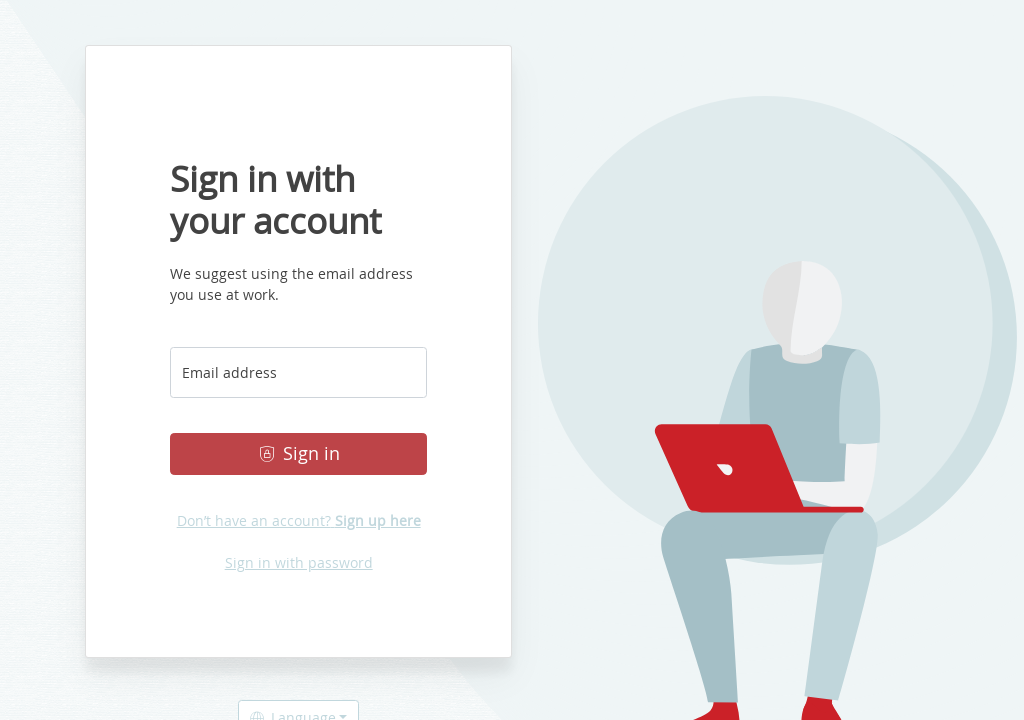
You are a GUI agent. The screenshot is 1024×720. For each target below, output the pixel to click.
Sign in (299, 453)
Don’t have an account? (299, 520)
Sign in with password (299, 562)
